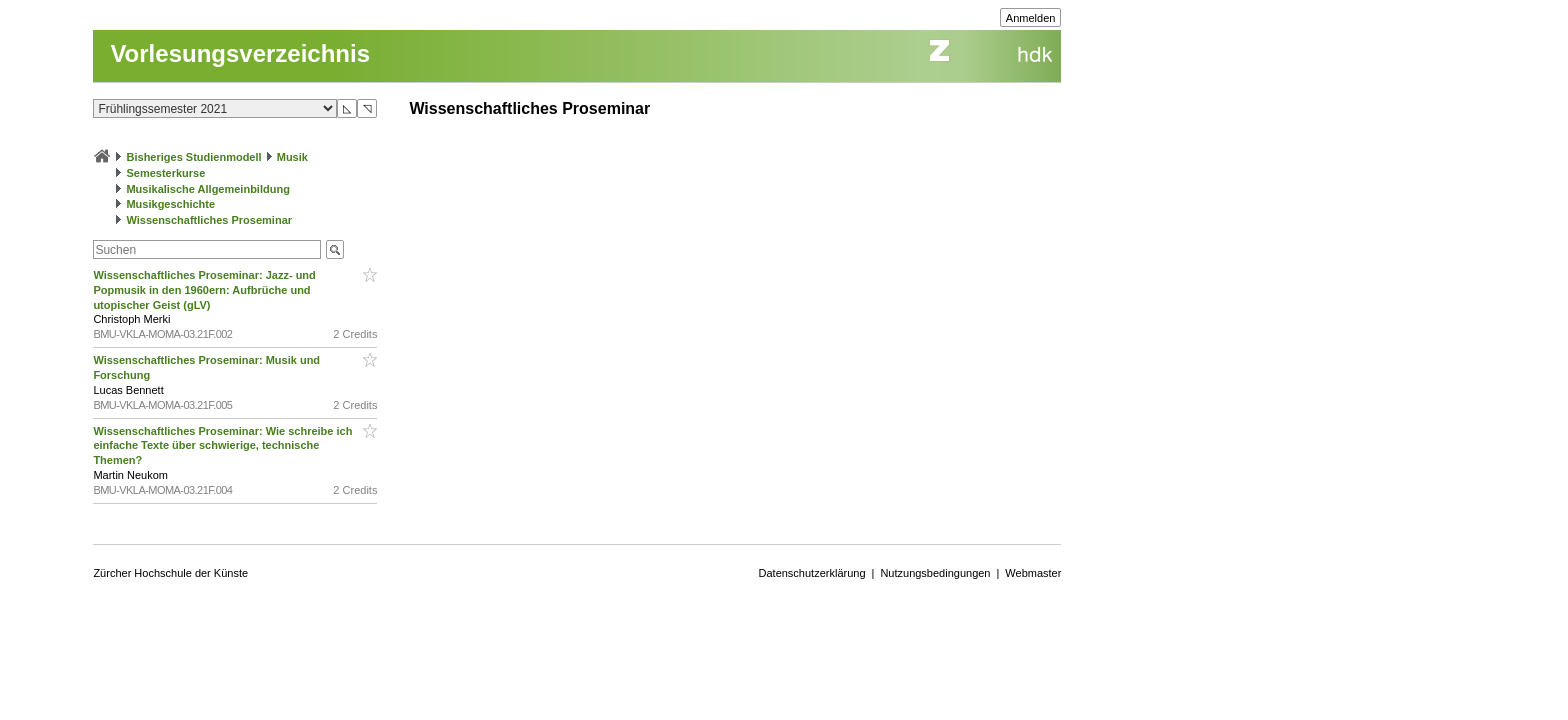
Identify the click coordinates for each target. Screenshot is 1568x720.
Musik (292, 157)
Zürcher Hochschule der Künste (170, 573)
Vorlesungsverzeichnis (240, 53)
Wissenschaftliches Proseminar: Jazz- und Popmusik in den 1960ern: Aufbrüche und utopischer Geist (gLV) (204, 290)
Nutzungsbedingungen (935, 573)
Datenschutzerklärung (812, 573)
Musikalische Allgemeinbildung (207, 189)
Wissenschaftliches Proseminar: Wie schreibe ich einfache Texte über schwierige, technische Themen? (222, 446)
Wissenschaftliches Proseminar (209, 220)
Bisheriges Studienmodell (194, 157)
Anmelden (1031, 18)
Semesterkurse (165, 173)
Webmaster (1033, 573)
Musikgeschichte (170, 204)
